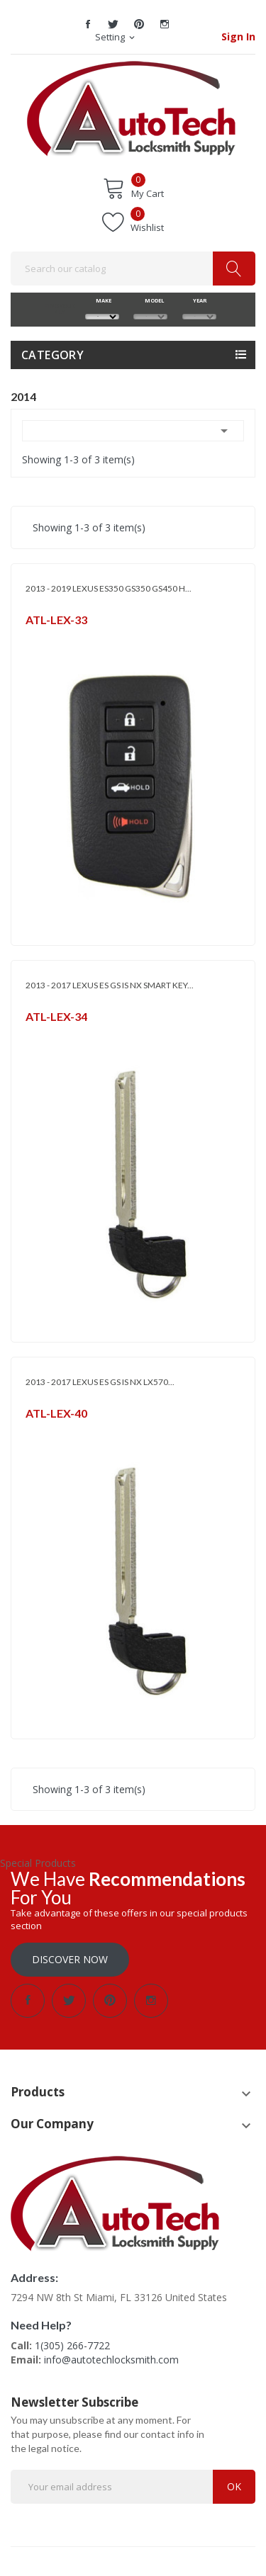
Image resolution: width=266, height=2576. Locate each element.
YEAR (199, 300)
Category (52, 355)
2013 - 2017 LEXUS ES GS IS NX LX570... (100, 1382)
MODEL (151, 300)
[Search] (133, 269)
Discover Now (70, 1959)
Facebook (88, 24)
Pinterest (139, 24)
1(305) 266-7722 (72, 2345)
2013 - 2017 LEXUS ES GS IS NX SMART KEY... (110, 985)
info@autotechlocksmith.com (111, 2359)
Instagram (164, 24)
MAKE (102, 300)
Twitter (113, 24)
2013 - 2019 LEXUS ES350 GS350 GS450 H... (109, 588)
